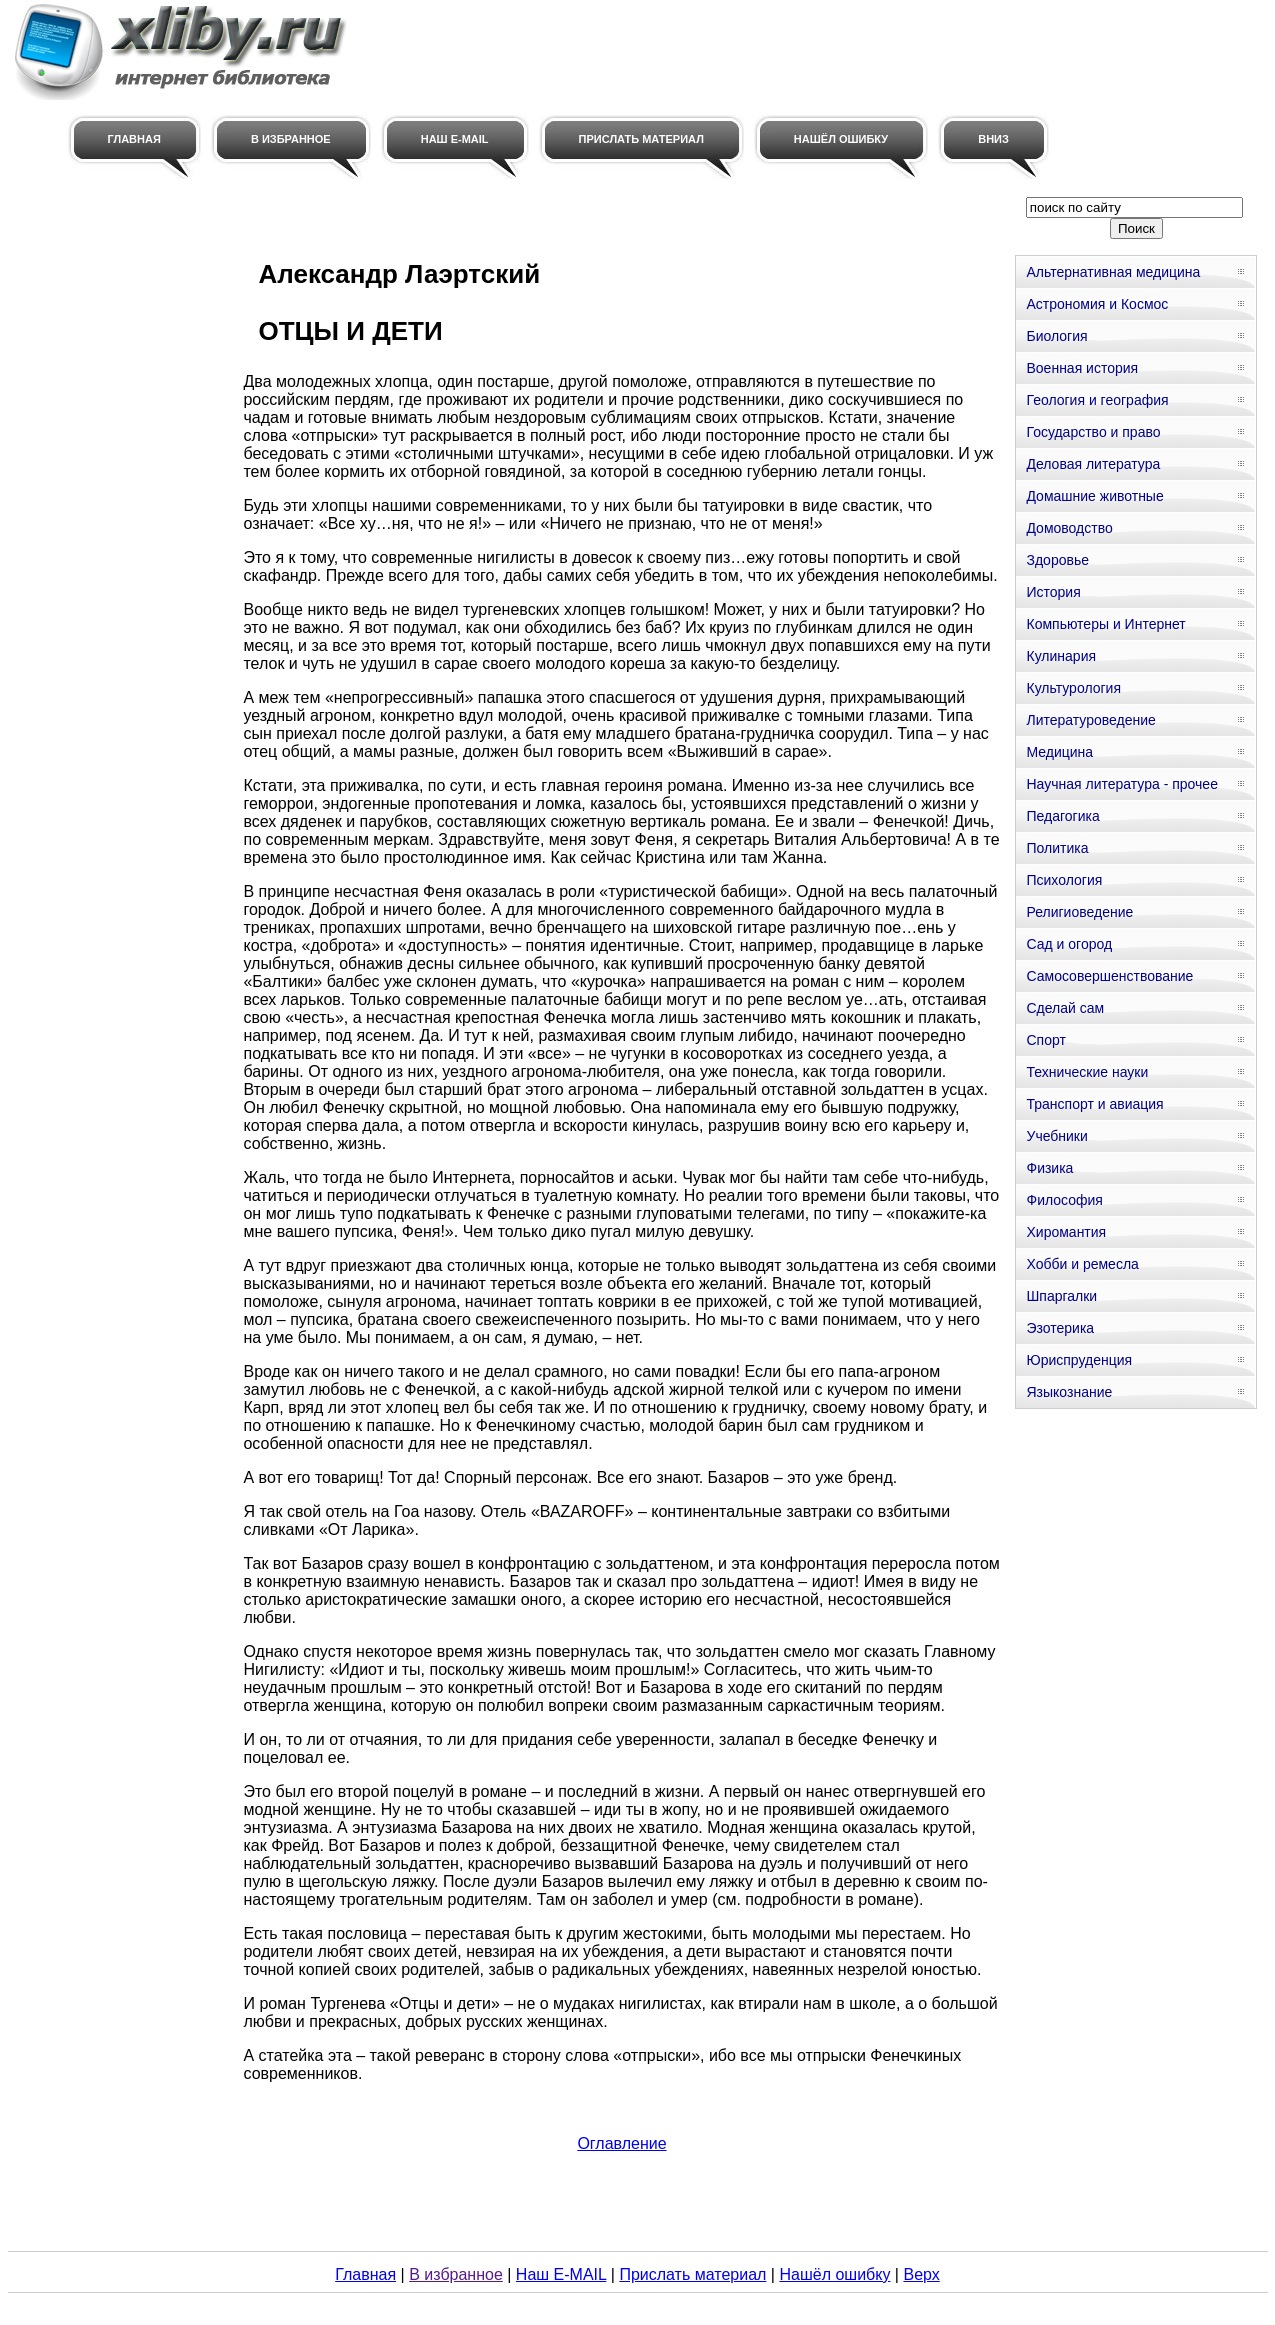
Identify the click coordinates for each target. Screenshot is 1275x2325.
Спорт (1045, 1040)
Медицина (1059, 752)
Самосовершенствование (1109, 976)
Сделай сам (1065, 1008)
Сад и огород (1069, 944)
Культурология (1073, 688)
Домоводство (1069, 528)
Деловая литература (1093, 464)
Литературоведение (1090, 720)
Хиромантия (1066, 1232)
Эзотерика (1060, 1328)
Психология (1064, 880)
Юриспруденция (1079, 1360)
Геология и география (1097, 400)
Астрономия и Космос (1097, 304)
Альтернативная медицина (1113, 272)
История (1053, 592)
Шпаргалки (1061, 1296)
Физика (1049, 1168)
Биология (1056, 336)
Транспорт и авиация (1094, 1104)
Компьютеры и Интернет (1105, 624)
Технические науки (1087, 1072)
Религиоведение (1079, 912)
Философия (1064, 1200)
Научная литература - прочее (1121, 784)
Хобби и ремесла (1082, 1264)
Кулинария (1061, 656)
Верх (921, 2274)
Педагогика (1062, 816)
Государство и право (1093, 432)
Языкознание (1069, 1392)
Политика (1057, 848)
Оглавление (621, 2143)
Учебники (1056, 1136)
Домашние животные (1094, 496)
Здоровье (1057, 560)
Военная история (1082, 368)
